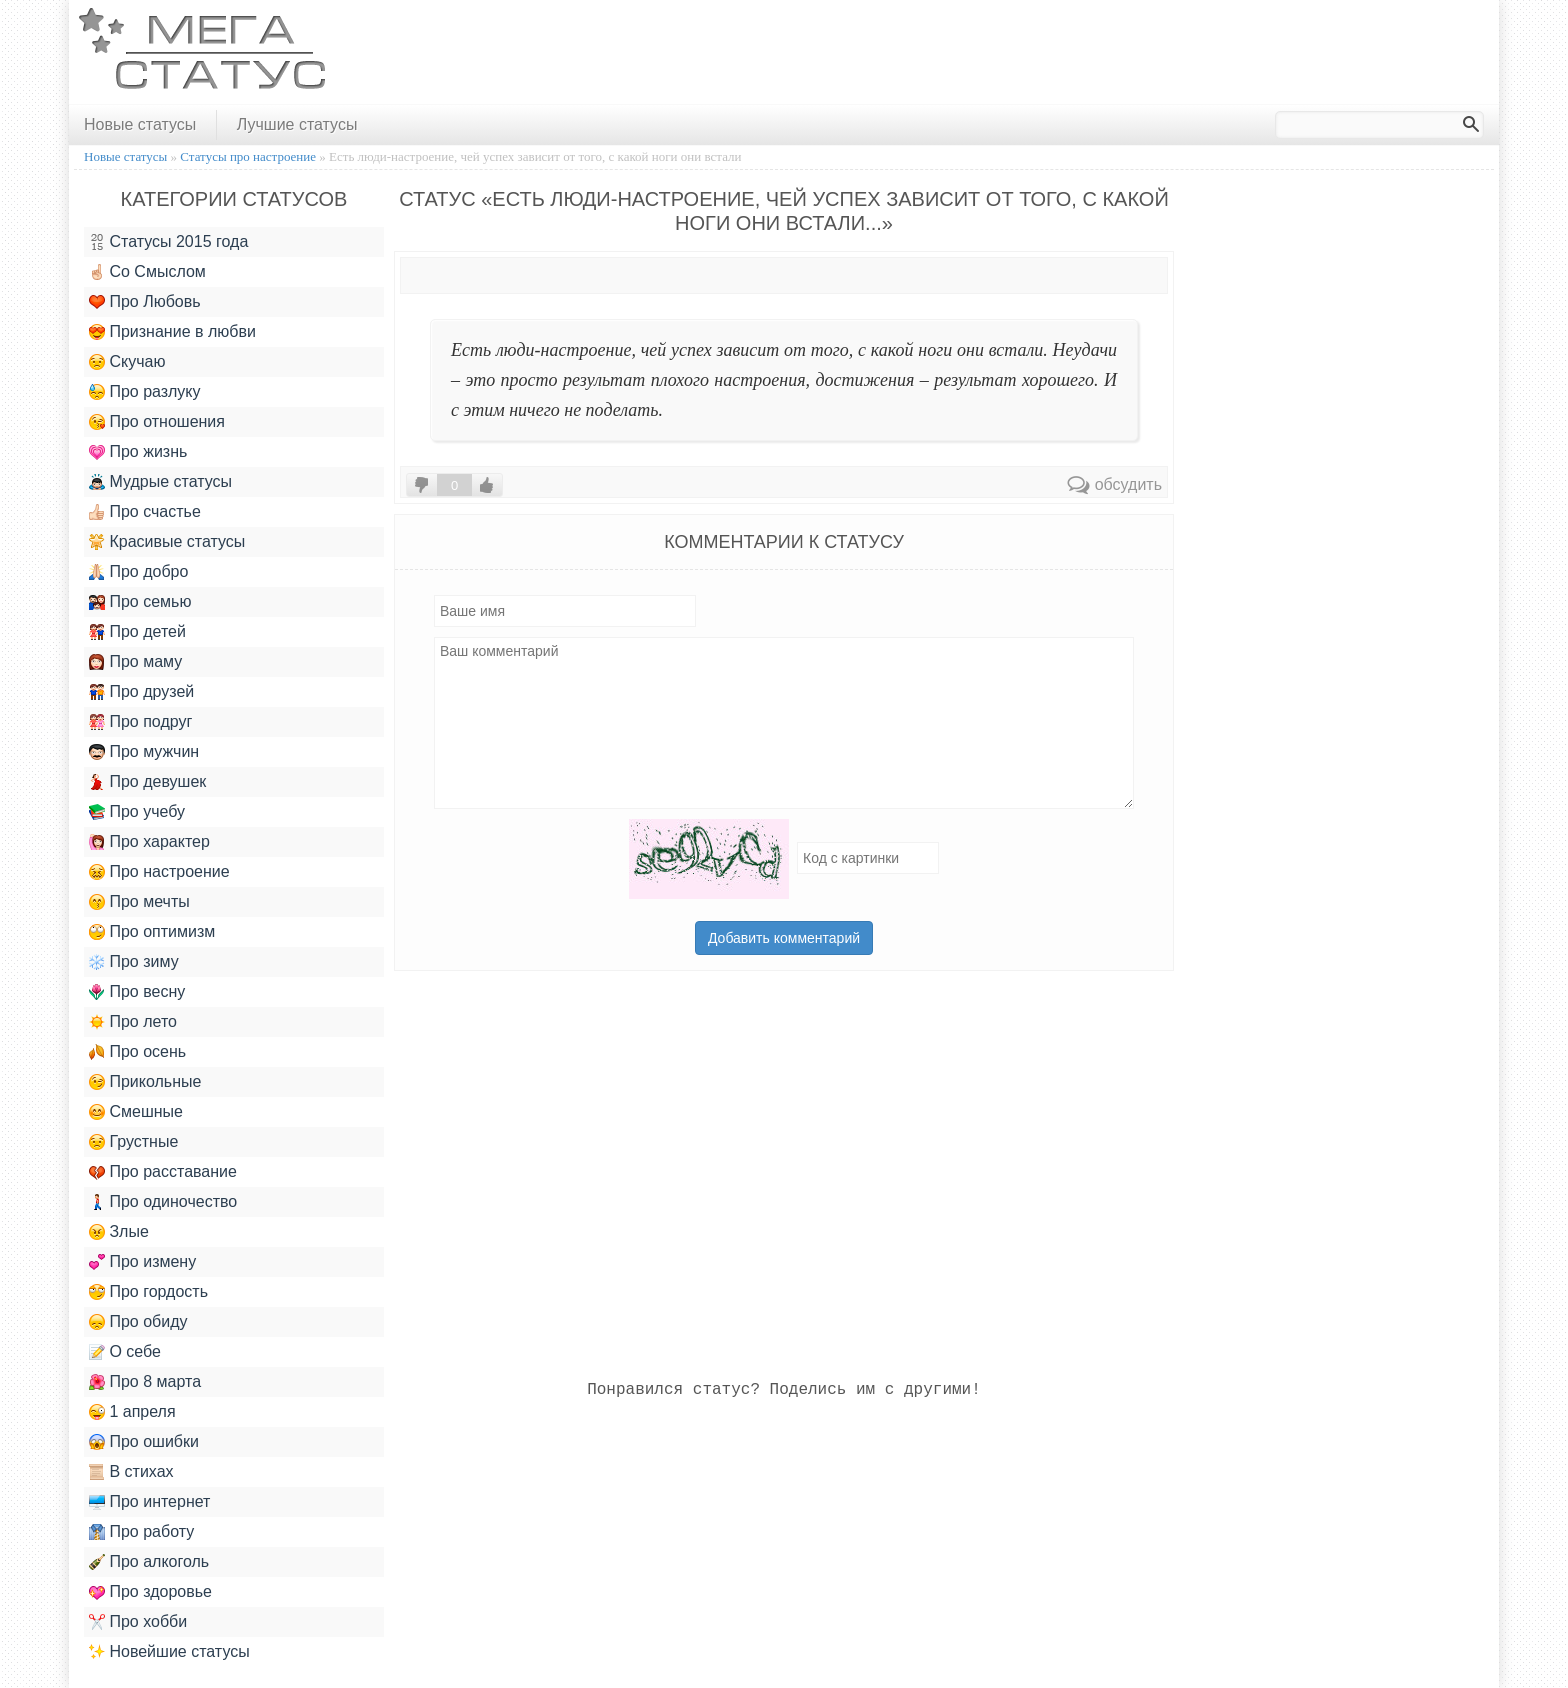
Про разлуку (145, 392)
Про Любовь (145, 302)
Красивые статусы (167, 542)
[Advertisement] (1127, 53)
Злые (119, 1232)
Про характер (149, 842)
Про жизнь (138, 452)
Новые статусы (140, 124)
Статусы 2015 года (168, 242)
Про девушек (147, 782)
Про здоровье (150, 1592)
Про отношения (157, 422)
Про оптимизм (152, 932)
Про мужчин (144, 752)
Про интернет (149, 1502)
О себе (125, 1352)
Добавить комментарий (784, 938)
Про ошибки (144, 1442)
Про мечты (139, 902)
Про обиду (138, 1322)
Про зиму (134, 962)
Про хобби (138, 1622)
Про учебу (137, 812)
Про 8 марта (145, 1382)
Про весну (137, 992)
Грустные (133, 1142)
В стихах (131, 1472)
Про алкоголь (149, 1562)
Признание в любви (172, 332)
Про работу (141, 1532)
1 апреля (132, 1412)
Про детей (137, 632)
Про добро (138, 572)
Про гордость (148, 1292)
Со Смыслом (147, 272)
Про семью (140, 602)
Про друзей (141, 692)
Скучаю (127, 362)
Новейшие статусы (169, 1652)
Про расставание (163, 1172)
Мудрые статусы (160, 482)
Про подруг (140, 722)
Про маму (135, 662)
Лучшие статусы (297, 124)
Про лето (133, 1022)
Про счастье (145, 512)
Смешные (136, 1112)
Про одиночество (163, 1202)
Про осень (137, 1052)
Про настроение (159, 872)
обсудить (1114, 484)
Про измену (142, 1262)
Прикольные (145, 1082)
